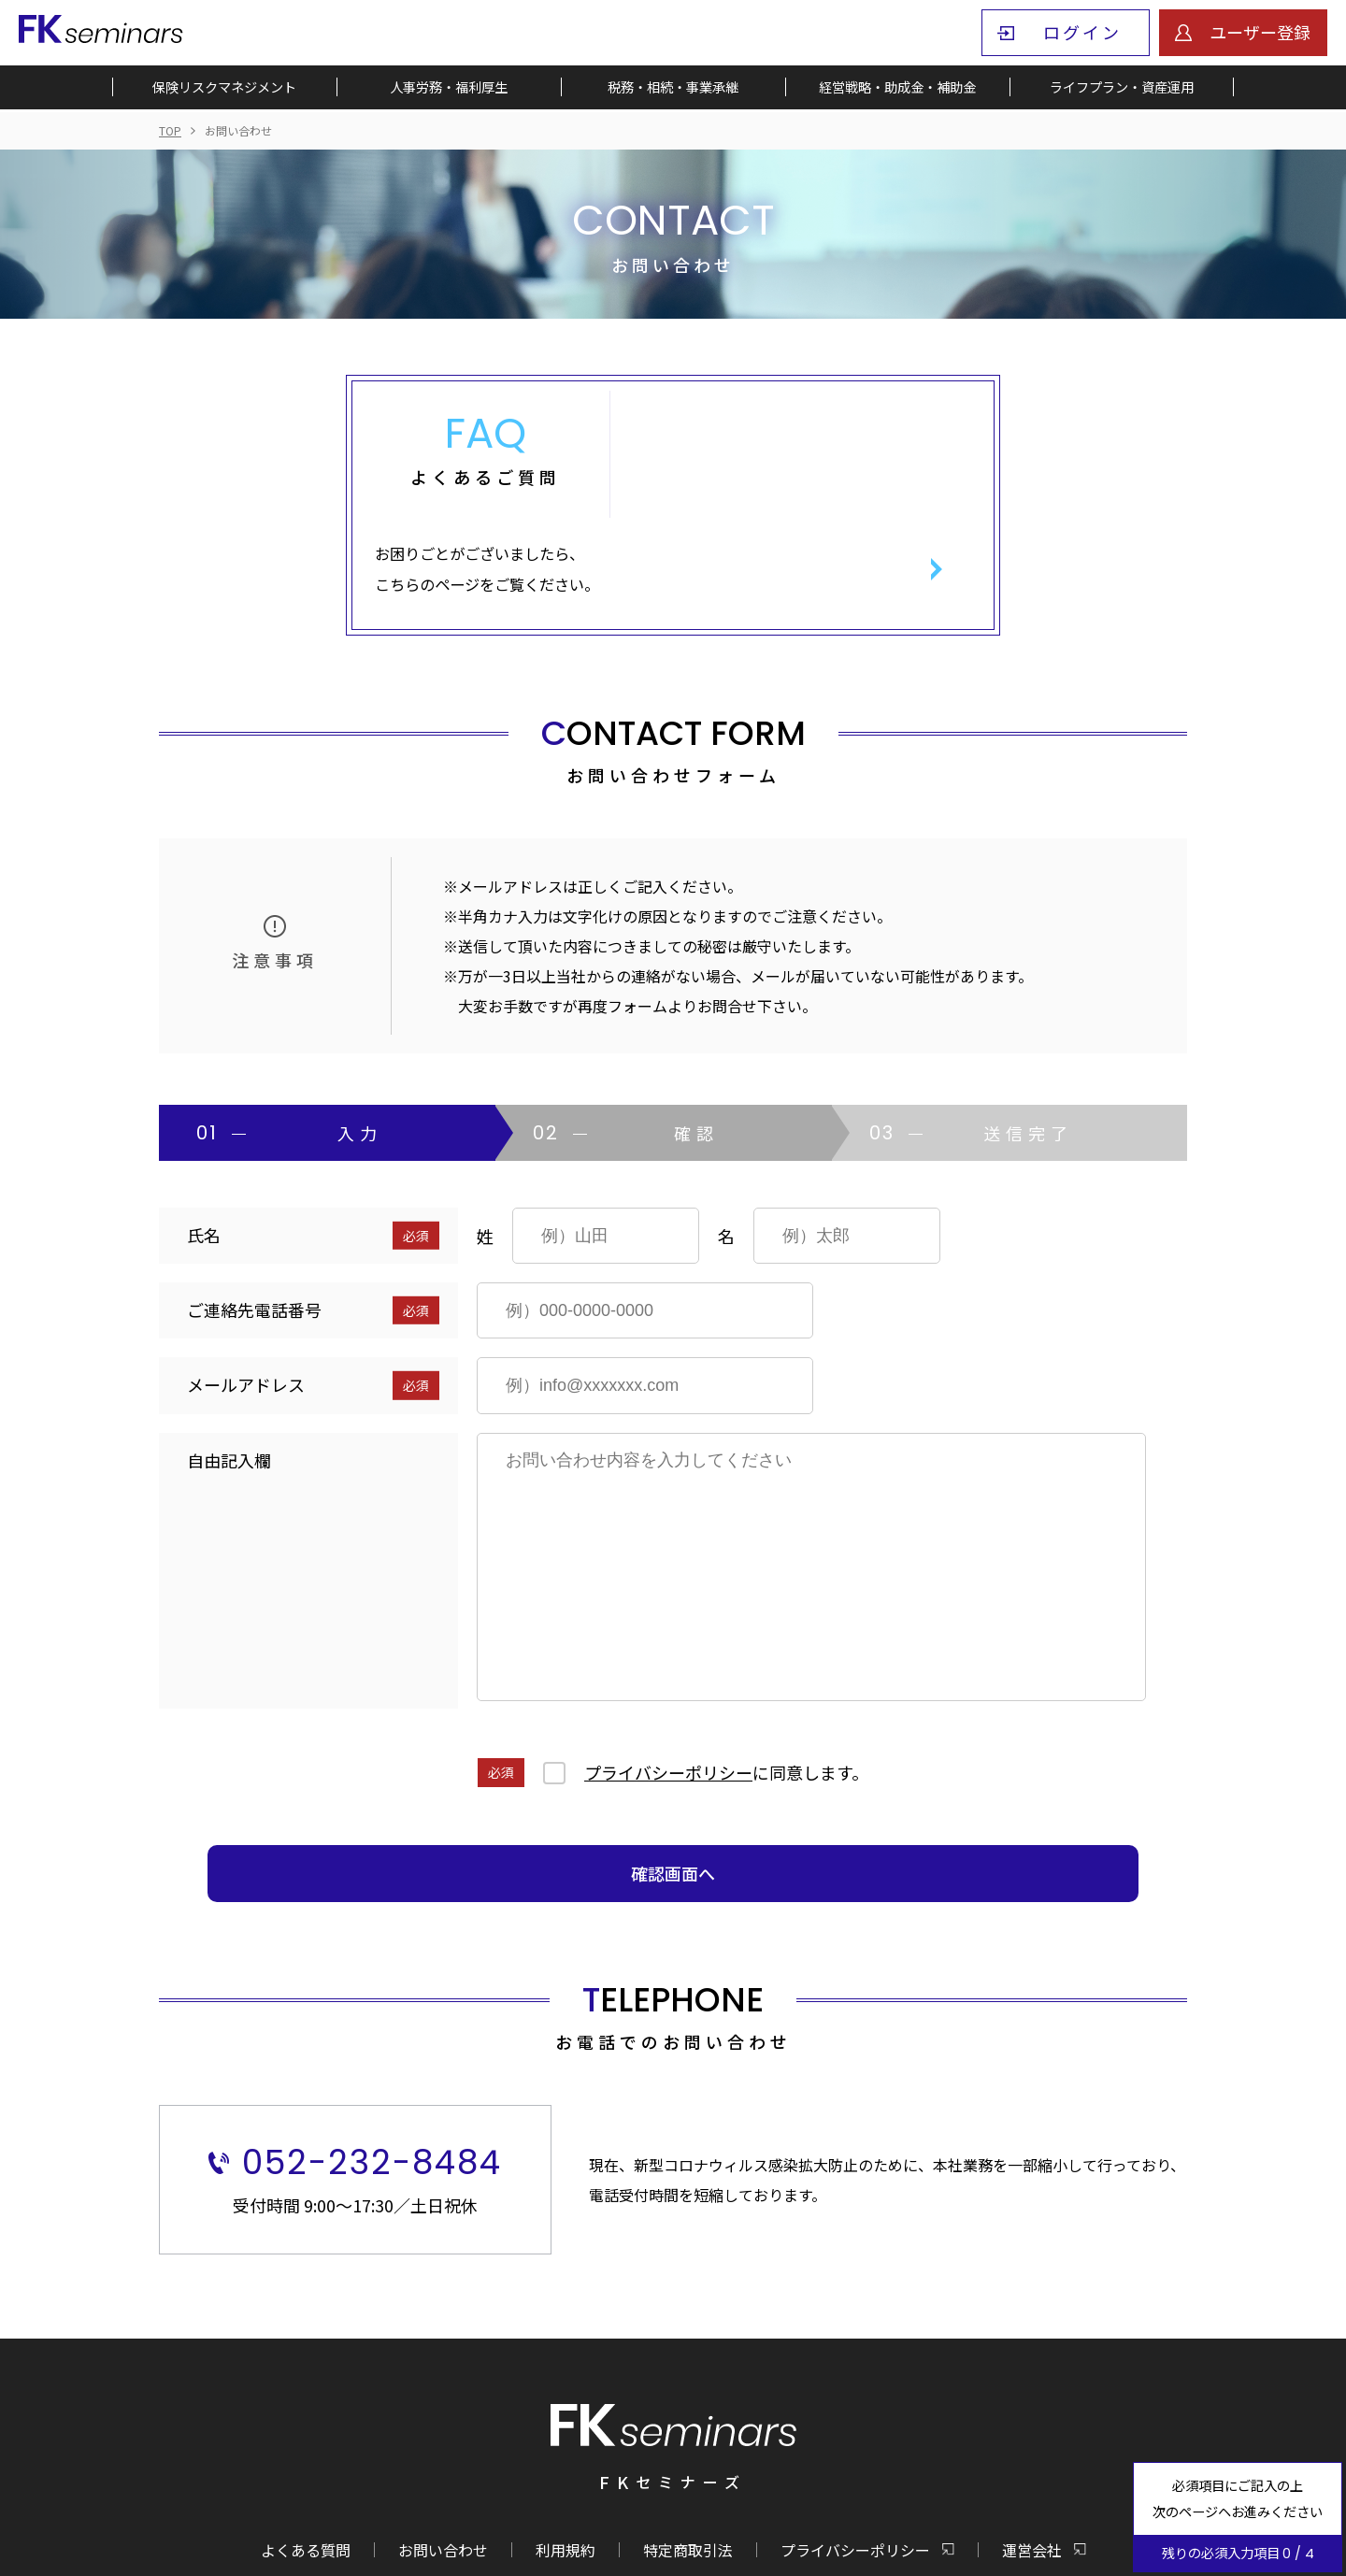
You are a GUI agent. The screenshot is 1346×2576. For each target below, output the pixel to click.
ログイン (1082, 32)
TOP (170, 130)
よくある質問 (306, 2456)
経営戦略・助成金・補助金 (897, 89)
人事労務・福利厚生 (448, 89)
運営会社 (1032, 2456)
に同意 (726, 1680)
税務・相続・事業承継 (673, 89)
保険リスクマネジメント (224, 89)
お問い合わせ (443, 2456)
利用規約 (565, 2456)
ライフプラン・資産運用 (1121, 89)
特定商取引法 (688, 2456)
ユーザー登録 (1260, 32)
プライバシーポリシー (668, 1679)
